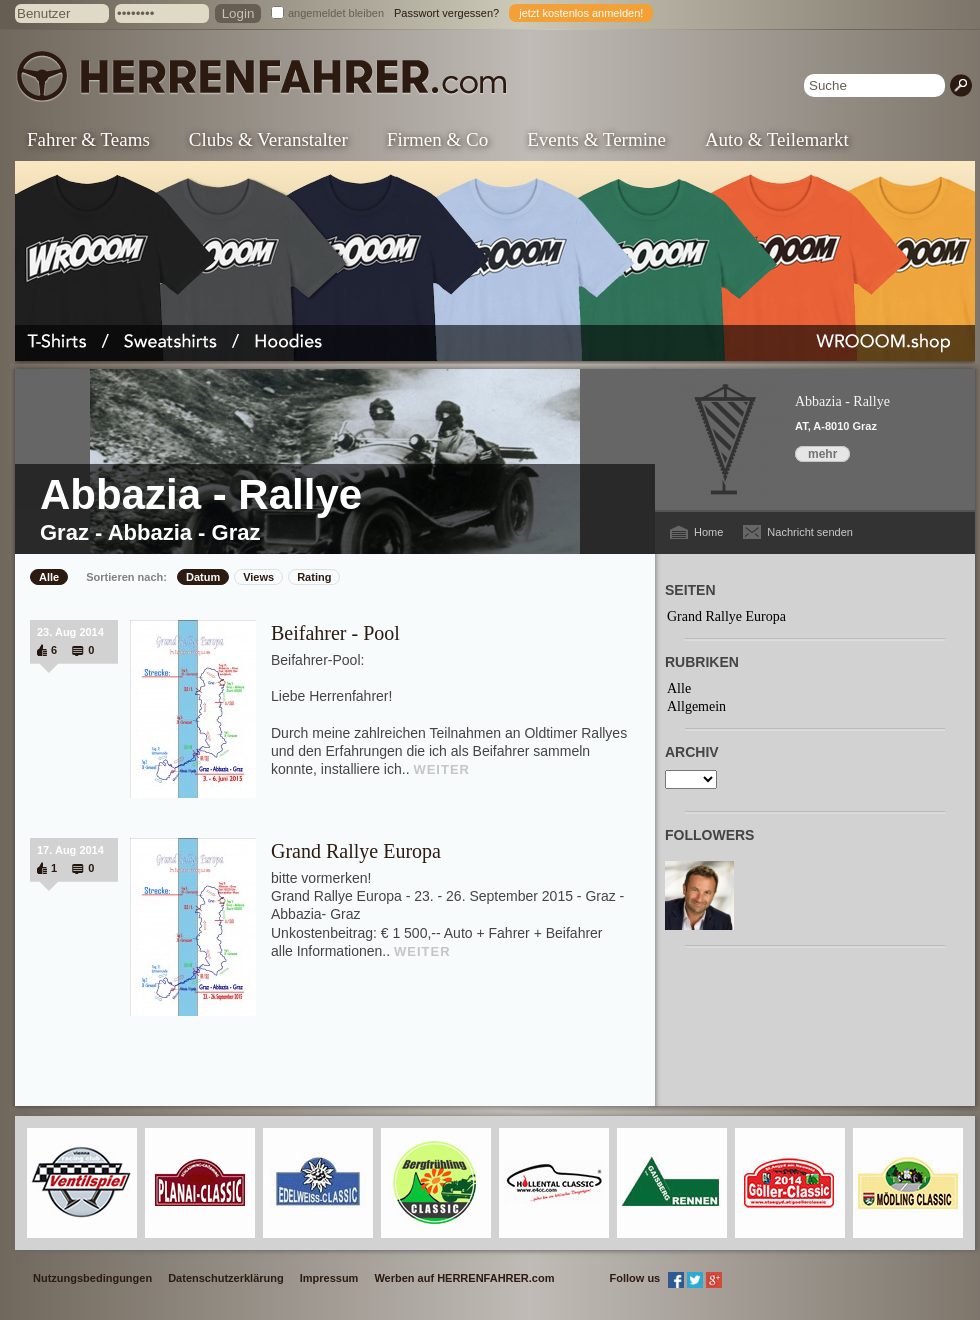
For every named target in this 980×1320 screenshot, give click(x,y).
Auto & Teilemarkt (777, 139)
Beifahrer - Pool (335, 633)
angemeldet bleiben (336, 13)
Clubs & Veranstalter (268, 139)
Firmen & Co (437, 139)
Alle (49, 577)
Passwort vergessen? (446, 13)
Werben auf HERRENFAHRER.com (464, 1278)
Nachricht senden (810, 532)
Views (258, 577)
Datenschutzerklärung (226, 1278)
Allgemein (696, 706)
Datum (203, 577)
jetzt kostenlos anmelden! (581, 13)
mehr (822, 454)
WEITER (441, 769)
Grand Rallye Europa (356, 851)
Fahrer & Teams (88, 139)
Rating (314, 577)
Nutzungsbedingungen (92, 1278)
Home (708, 532)
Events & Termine (596, 139)
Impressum (329, 1278)
